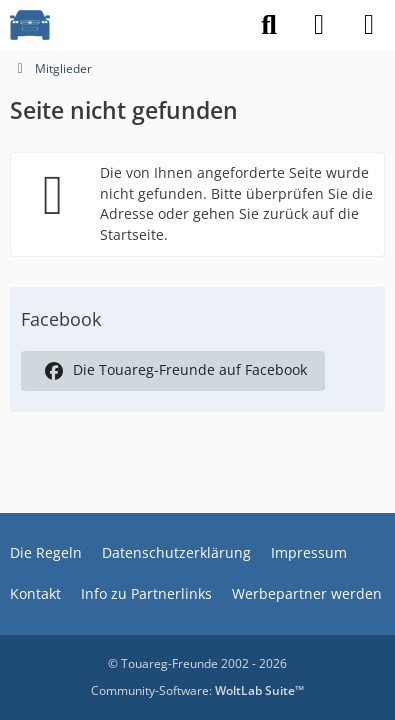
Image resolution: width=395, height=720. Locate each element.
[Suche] (269, 25)
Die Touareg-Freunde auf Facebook (173, 371)
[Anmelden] (319, 25)
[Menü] (369, 25)
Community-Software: (197, 690)
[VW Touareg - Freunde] (30, 25)
